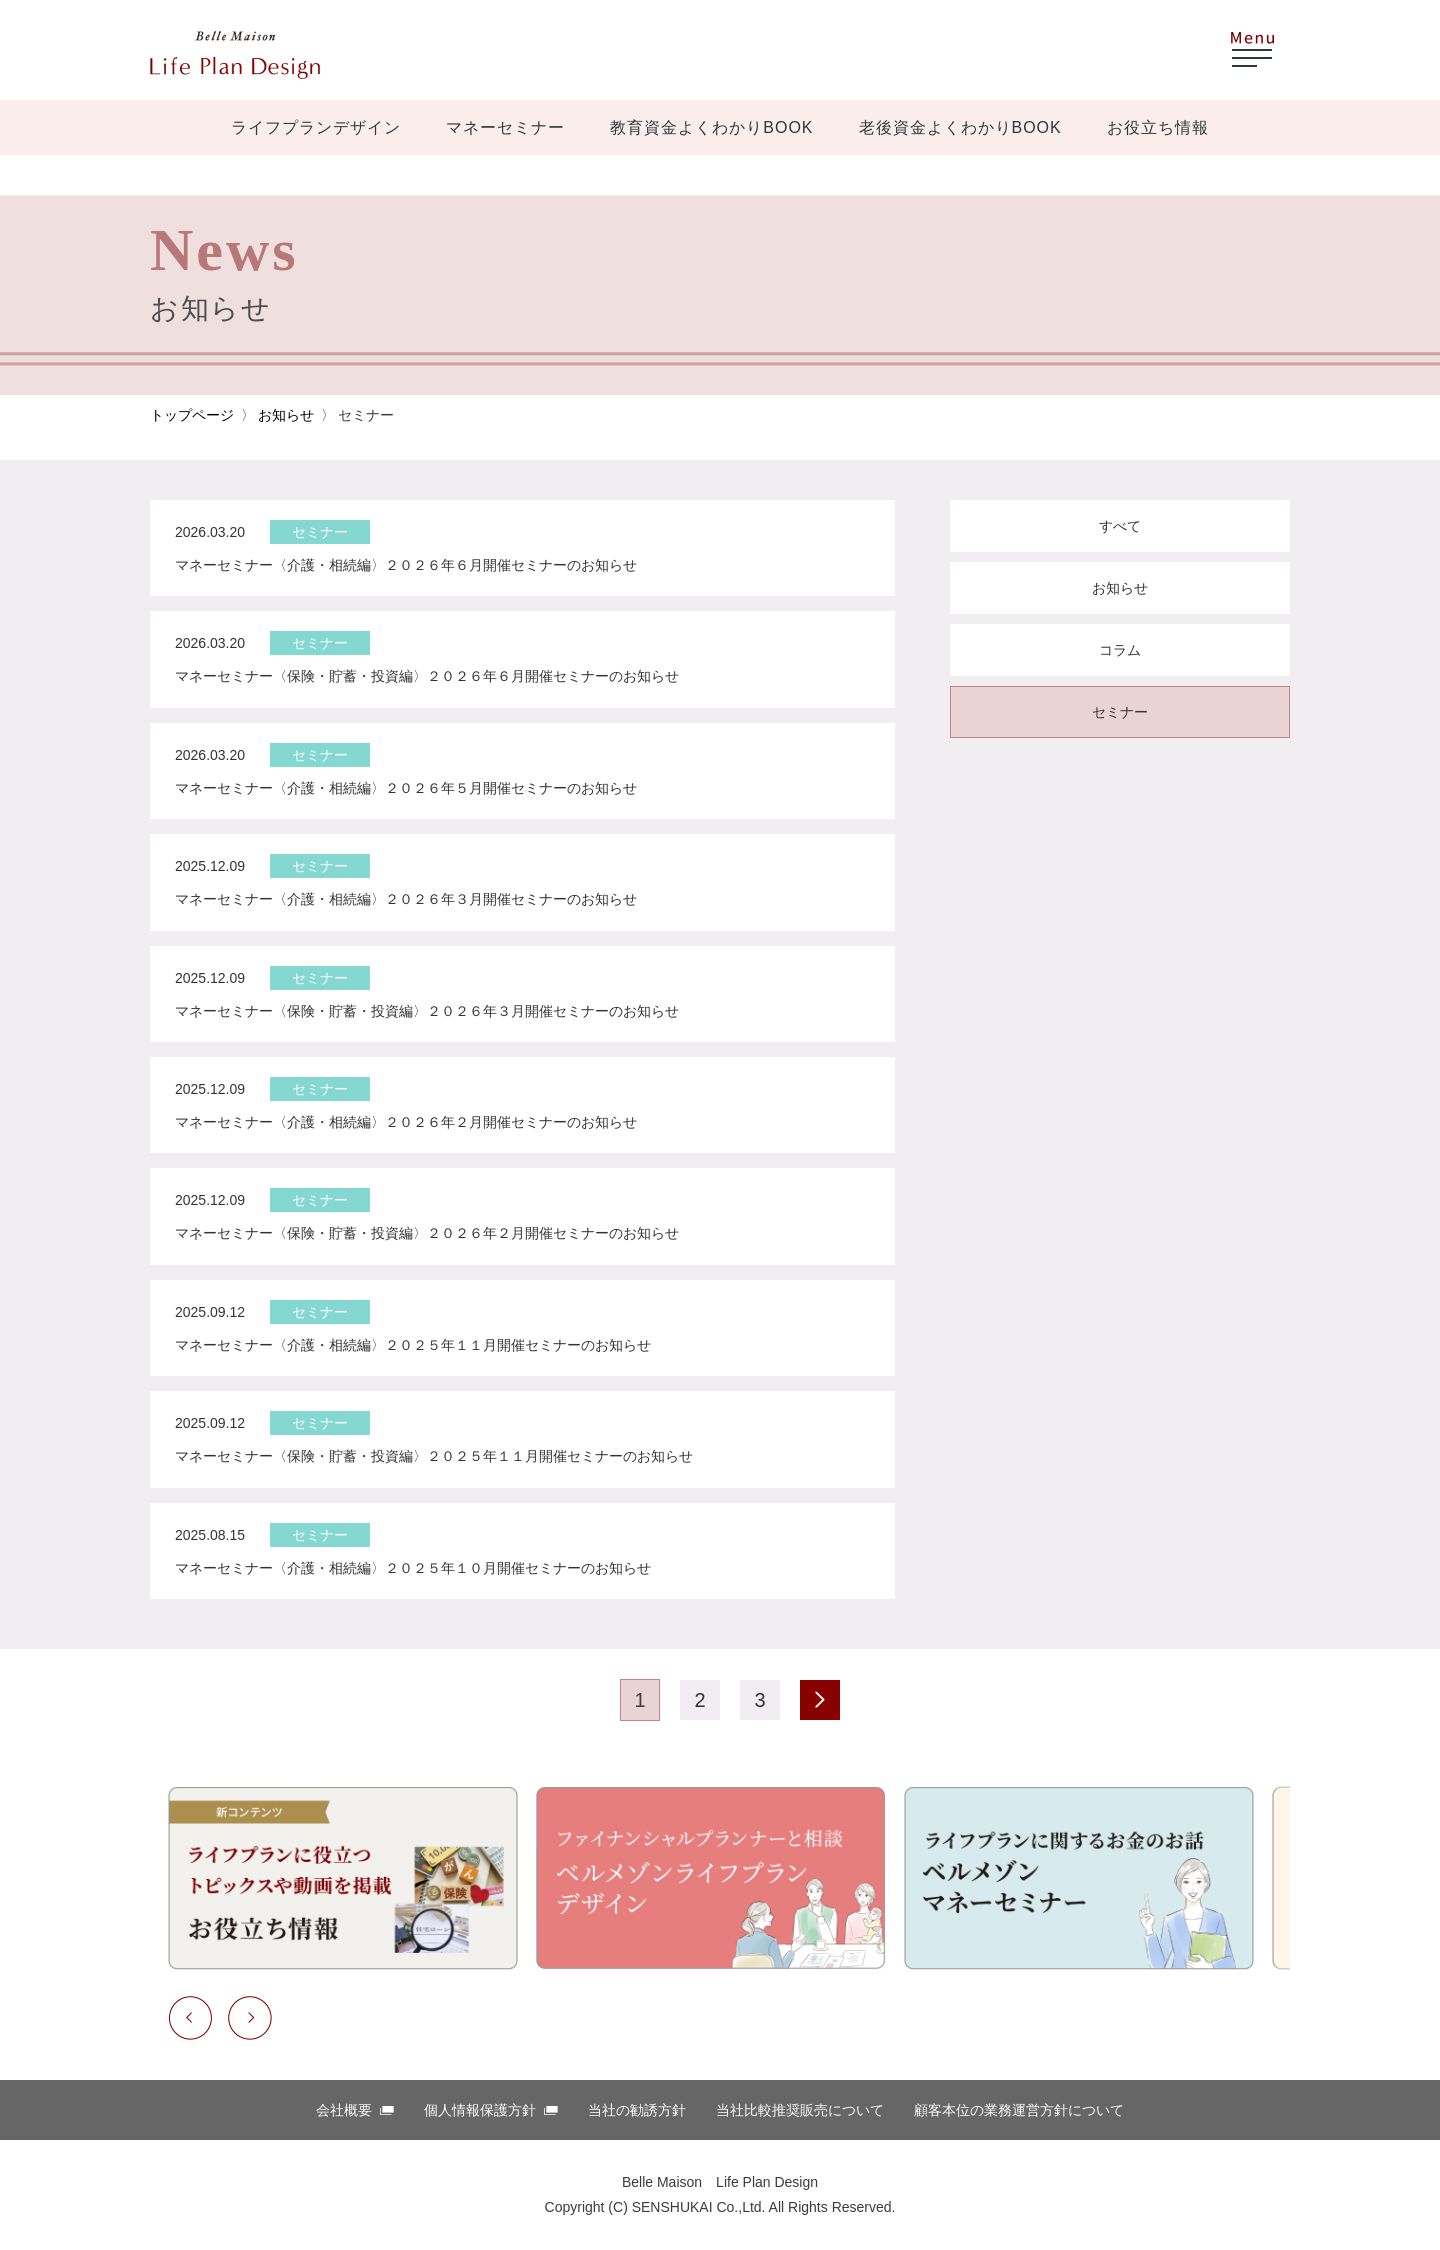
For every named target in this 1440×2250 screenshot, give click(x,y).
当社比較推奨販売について (800, 2110)
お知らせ (286, 415)
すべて (1120, 526)
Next (250, 2018)
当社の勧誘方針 (637, 2110)
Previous (190, 2018)
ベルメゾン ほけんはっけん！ (235, 55)
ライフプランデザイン (316, 127)
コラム (1120, 650)
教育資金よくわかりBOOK (711, 127)
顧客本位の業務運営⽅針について (1019, 2110)
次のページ (820, 1700)
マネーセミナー (505, 127)
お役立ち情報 (1158, 127)
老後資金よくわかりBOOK (960, 127)
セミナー (1120, 712)
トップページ (192, 415)
